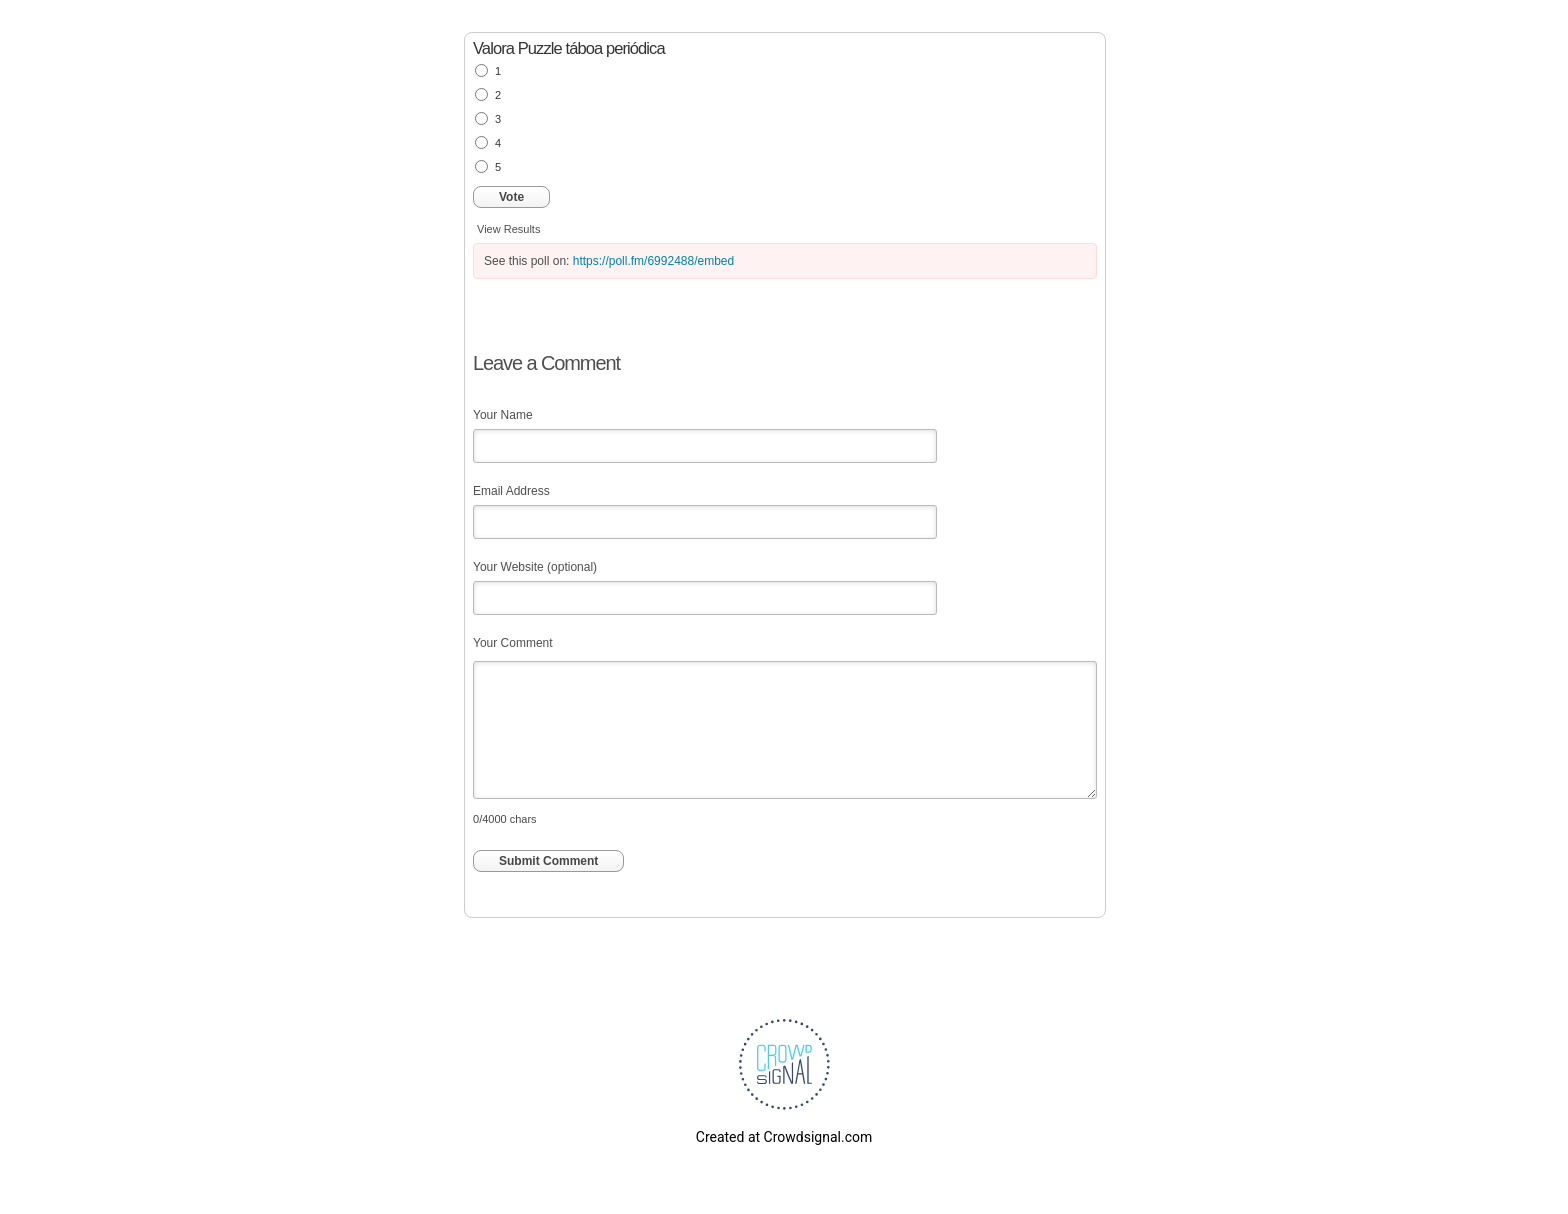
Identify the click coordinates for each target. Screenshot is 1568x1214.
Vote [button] (511, 197)
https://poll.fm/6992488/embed (653, 261)
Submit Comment (548, 861)
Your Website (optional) (535, 567)
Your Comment (513, 643)
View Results (508, 229)
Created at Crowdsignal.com (784, 1137)
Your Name (503, 415)
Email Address (511, 491)
